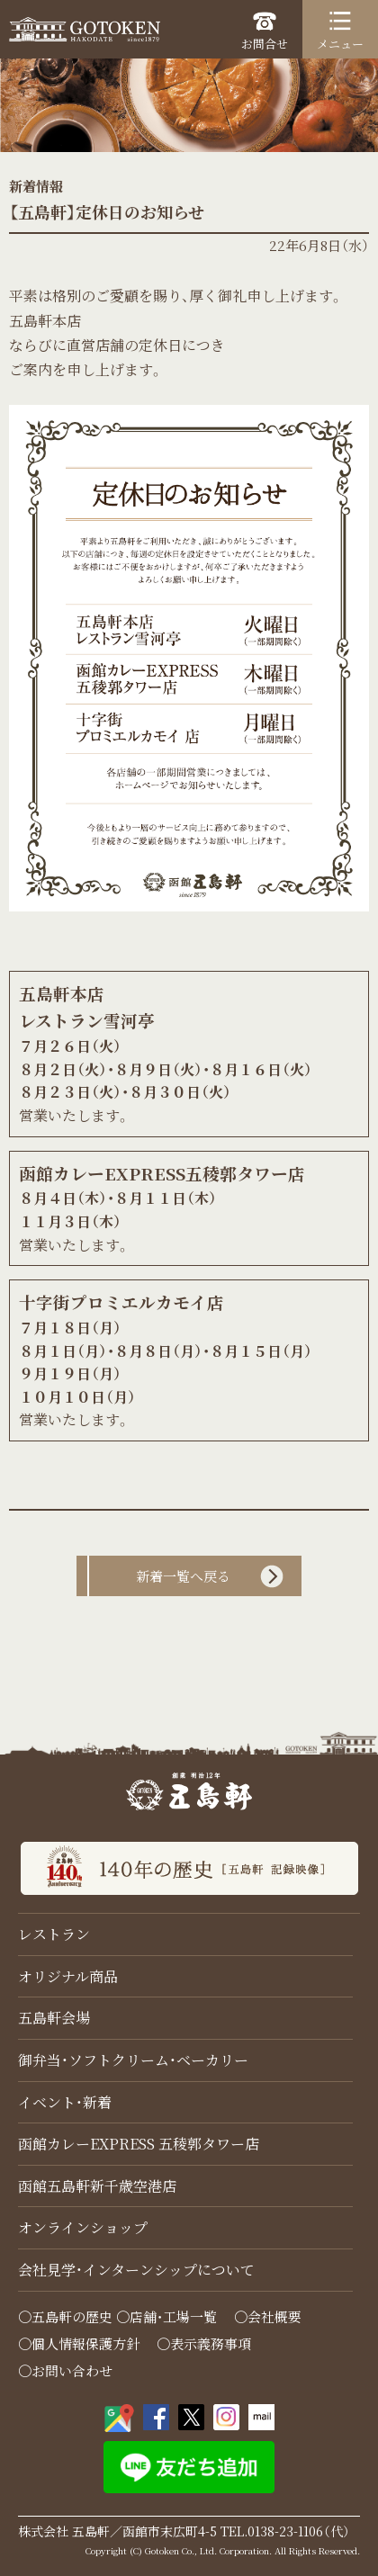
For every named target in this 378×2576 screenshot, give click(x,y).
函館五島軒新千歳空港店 (97, 2186)
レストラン (54, 1934)
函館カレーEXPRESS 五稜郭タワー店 (138, 2143)
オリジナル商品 (68, 1976)
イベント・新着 (65, 2102)
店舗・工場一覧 (173, 2316)
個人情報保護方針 (86, 2343)
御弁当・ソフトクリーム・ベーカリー (133, 2060)
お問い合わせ (72, 2370)
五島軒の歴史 (72, 2316)
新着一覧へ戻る (183, 1575)
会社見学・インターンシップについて (136, 2269)
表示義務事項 (210, 2343)
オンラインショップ (83, 2227)
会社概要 (275, 2316)
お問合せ (264, 30)
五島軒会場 (54, 2017)
